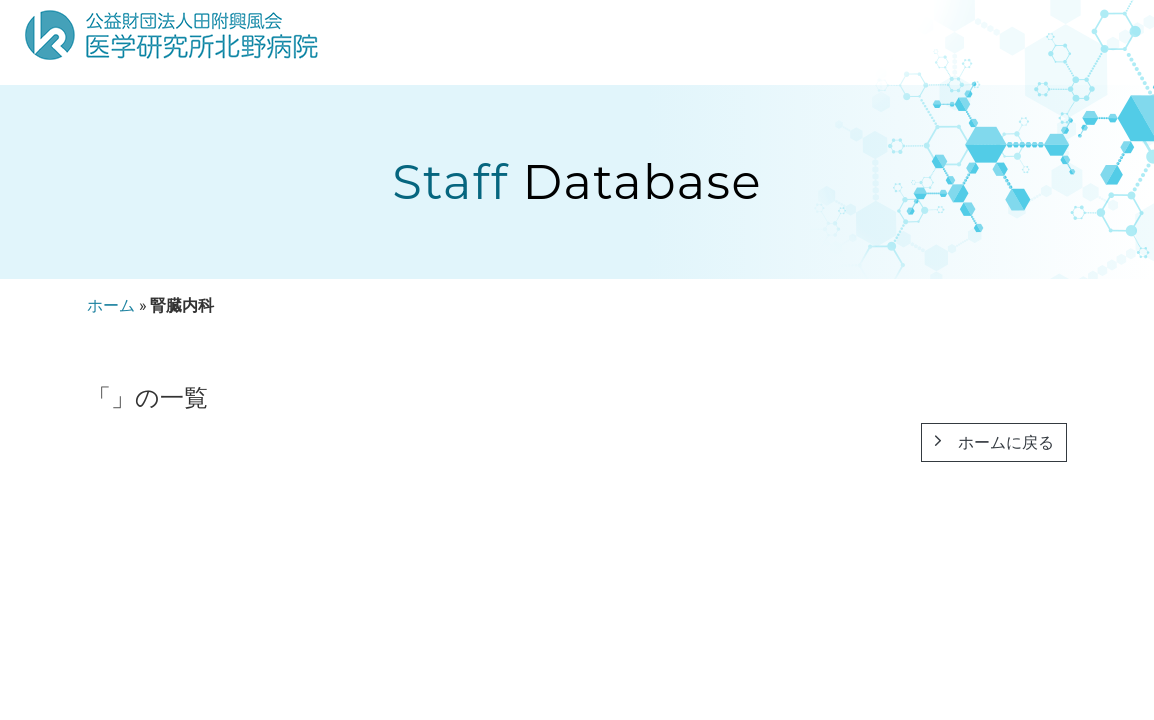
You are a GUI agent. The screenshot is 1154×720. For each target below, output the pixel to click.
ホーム (111, 305)
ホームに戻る (994, 442)
